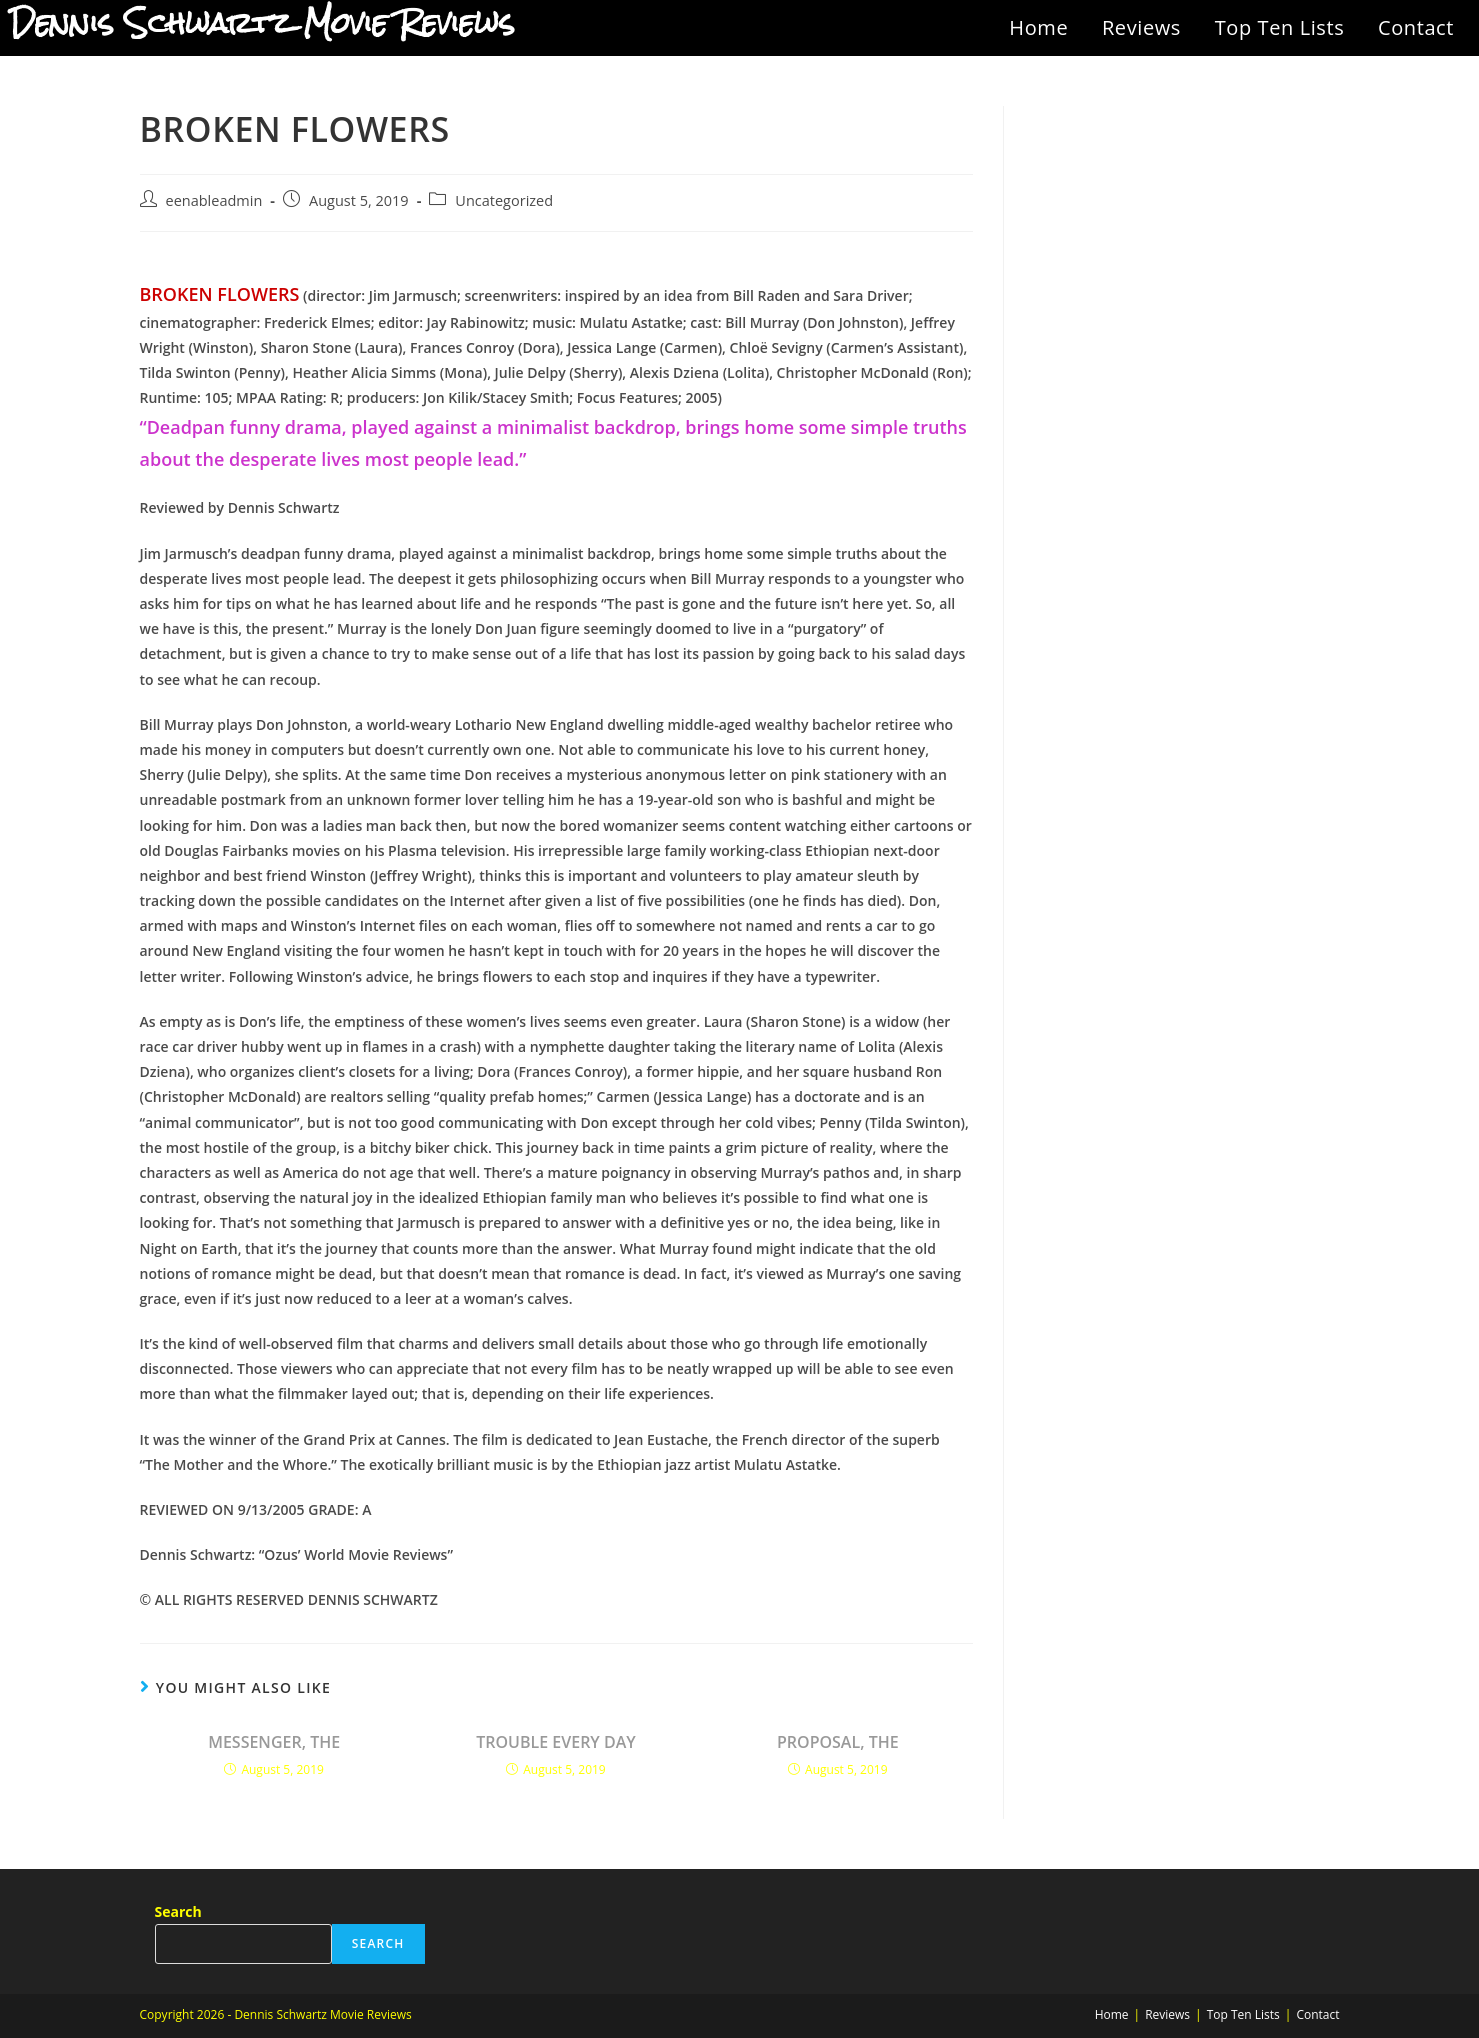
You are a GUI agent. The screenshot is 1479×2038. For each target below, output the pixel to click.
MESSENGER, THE (274, 1742)
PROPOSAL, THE (838, 1742)
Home (1038, 27)
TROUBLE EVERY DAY (556, 1742)
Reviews (1141, 27)
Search (178, 1911)
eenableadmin (214, 200)
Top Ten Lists (1280, 27)
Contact (1416, 27)
